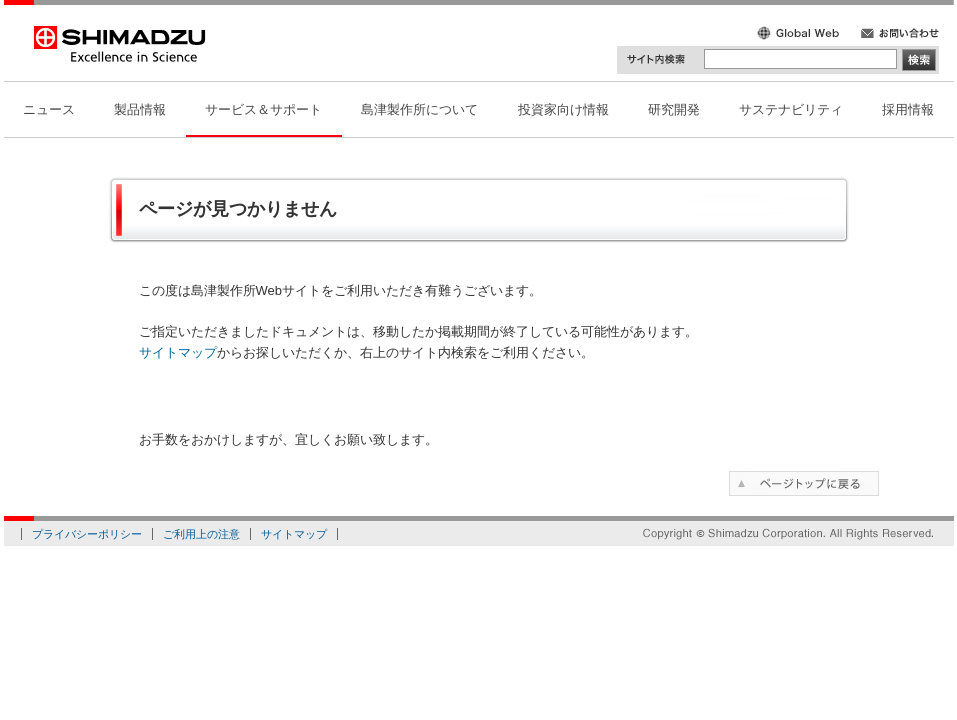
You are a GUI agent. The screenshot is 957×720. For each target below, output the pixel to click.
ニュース (49, 109)
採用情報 (908, 109)
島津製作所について (419, 109)
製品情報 (140, 109)
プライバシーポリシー (87, 534)
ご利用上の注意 (201, 534)
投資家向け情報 (563, 109)
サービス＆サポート (263, 109)
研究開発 (674, 109)
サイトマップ (178, 352)
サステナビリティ (791, 109)
